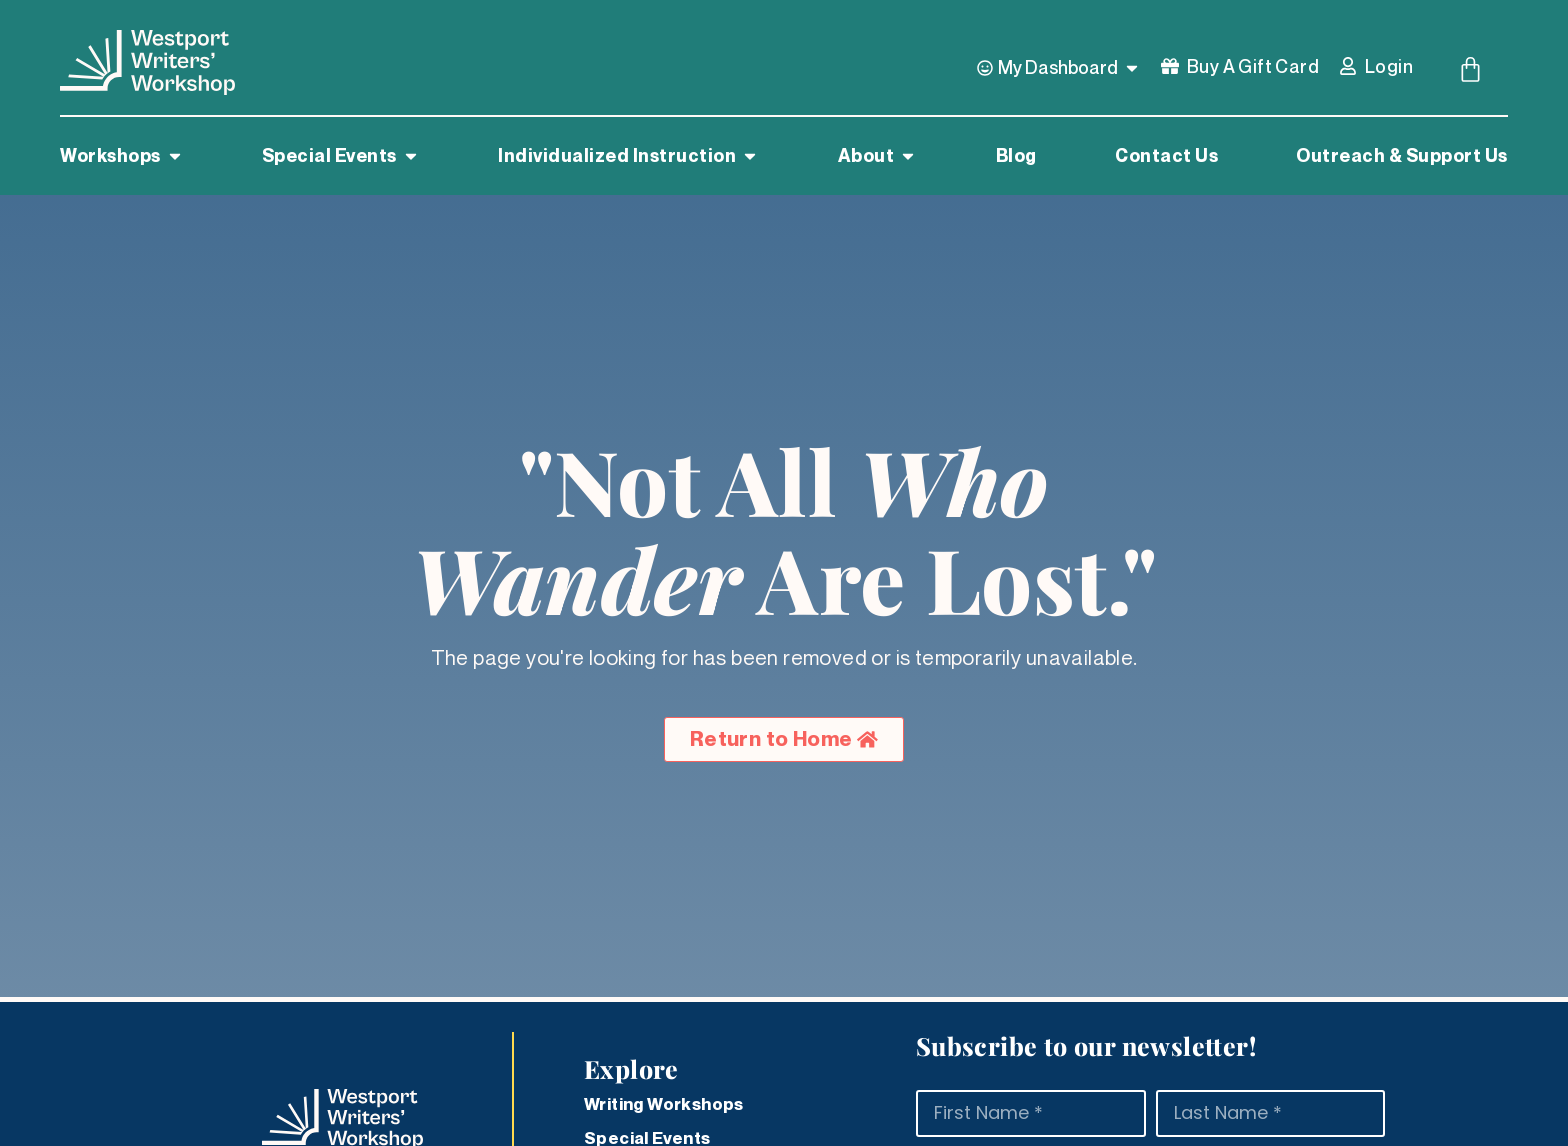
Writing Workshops (664, 1104)
